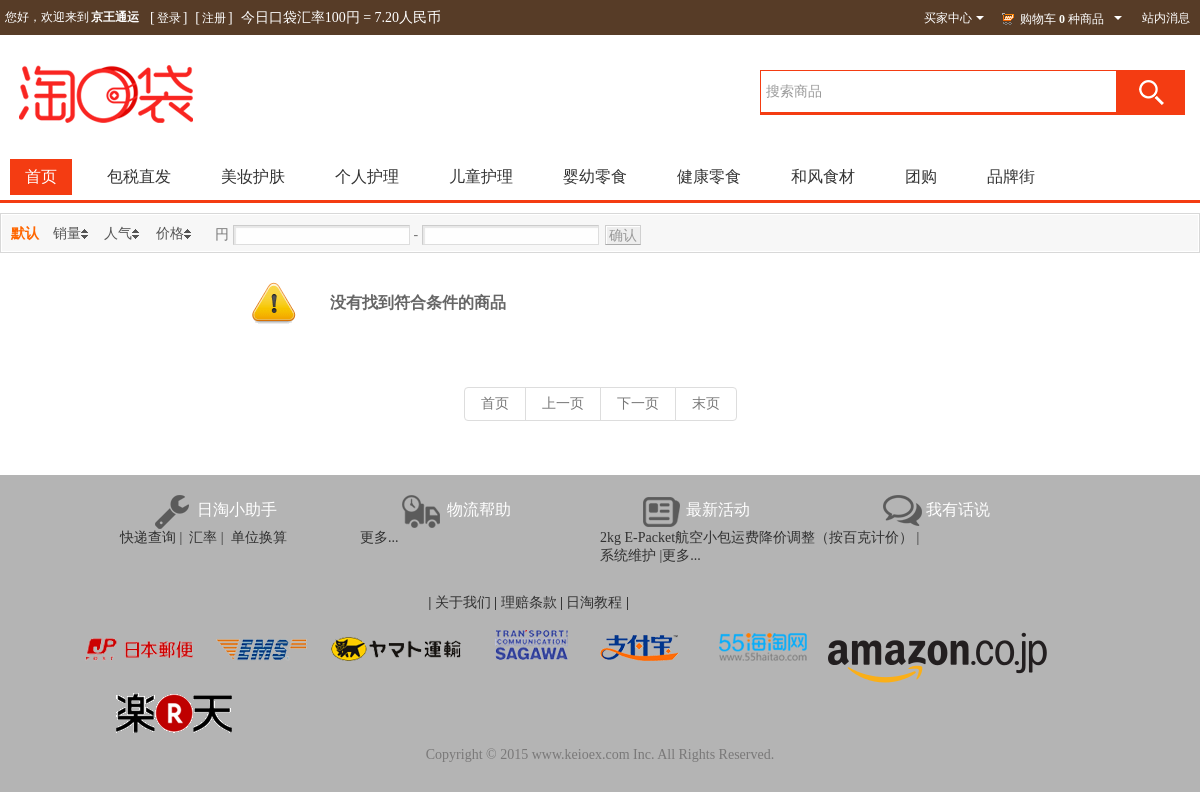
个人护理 (367, 176)
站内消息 (1166, 18)
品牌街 (1011, 176)
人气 (118, 233)
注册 (214, 18)
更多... (379, 537)
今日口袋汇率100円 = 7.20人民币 (341, 17)
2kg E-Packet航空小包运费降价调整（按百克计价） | (759, 537)
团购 (921, 176)
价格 (170, 233)
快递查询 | (151, 537)
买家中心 (954, 18)
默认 (25, 233)
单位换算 (255, 537)
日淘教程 (594, 602)
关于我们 (463, 602)
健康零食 (709, 176)
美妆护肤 (253, 176)
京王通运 (115, 17)
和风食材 (823, 176)
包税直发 (139, 176)
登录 (169, 18)
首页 (41, 176)
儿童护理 (481, 176)
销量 (67, 233)
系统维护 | (631, 555)
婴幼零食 (595, 176)
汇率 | (202, 537)
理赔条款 (529, 602)
